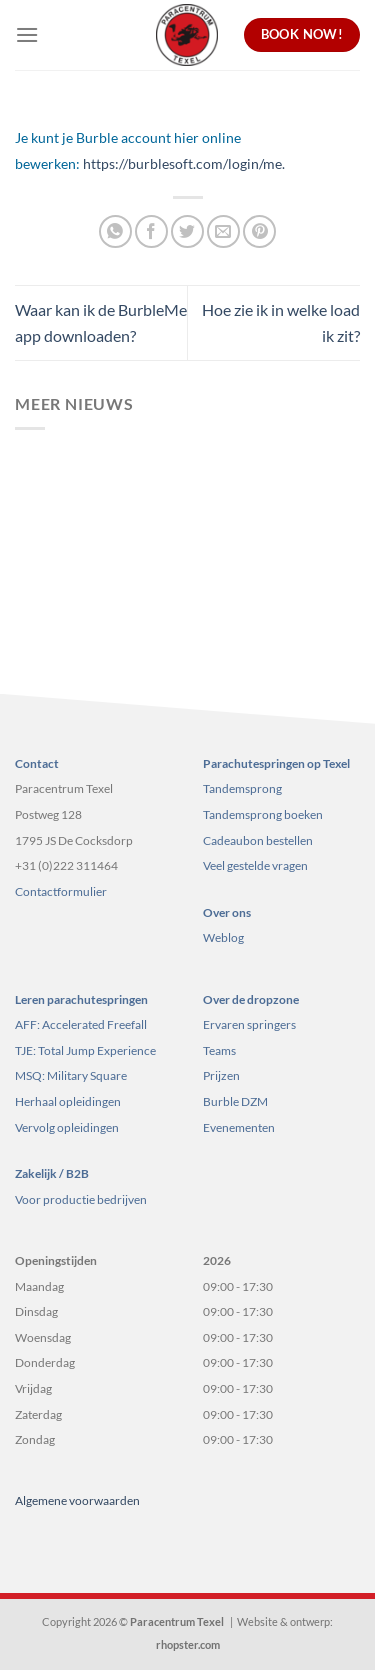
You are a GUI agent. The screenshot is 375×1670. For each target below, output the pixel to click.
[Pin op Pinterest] (259, 231)
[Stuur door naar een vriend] (223, 231)
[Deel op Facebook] (151, 231)
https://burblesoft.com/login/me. (184, 163)
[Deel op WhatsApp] (115, 231)
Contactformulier (61, 891)
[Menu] (27, 34)
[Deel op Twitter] (187, 231)
